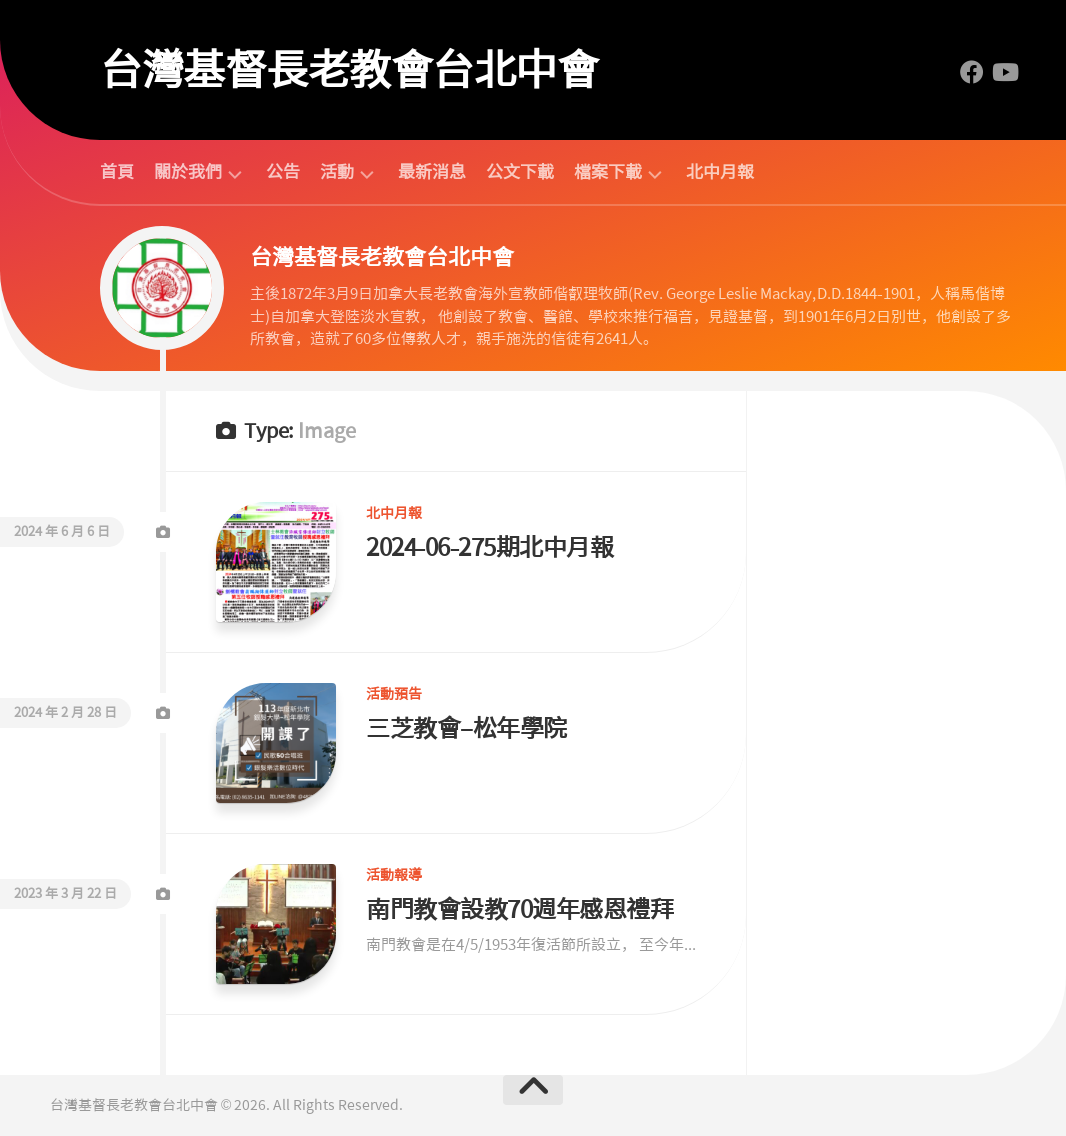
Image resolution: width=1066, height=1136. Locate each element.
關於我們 (188, 172)
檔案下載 (608, 172)
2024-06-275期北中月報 (489, 547)
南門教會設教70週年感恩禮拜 (519, 909)
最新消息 (432, 172)
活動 (337, 172)
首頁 (117, 172)
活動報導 (394, 875)
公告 (283, 172)
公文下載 (520, 172)
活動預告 (394, 694)
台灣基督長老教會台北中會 (349, 70)
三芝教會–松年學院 (466, 728)
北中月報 (720, 172)
